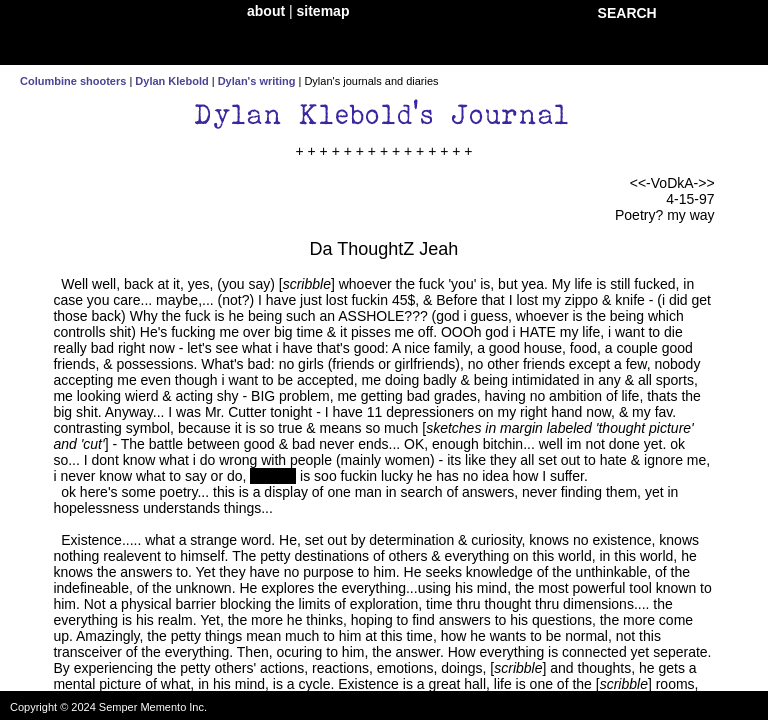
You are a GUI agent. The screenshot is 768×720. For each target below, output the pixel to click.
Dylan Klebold (171, 81)
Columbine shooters (73, 81)
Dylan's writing (257, 81)
